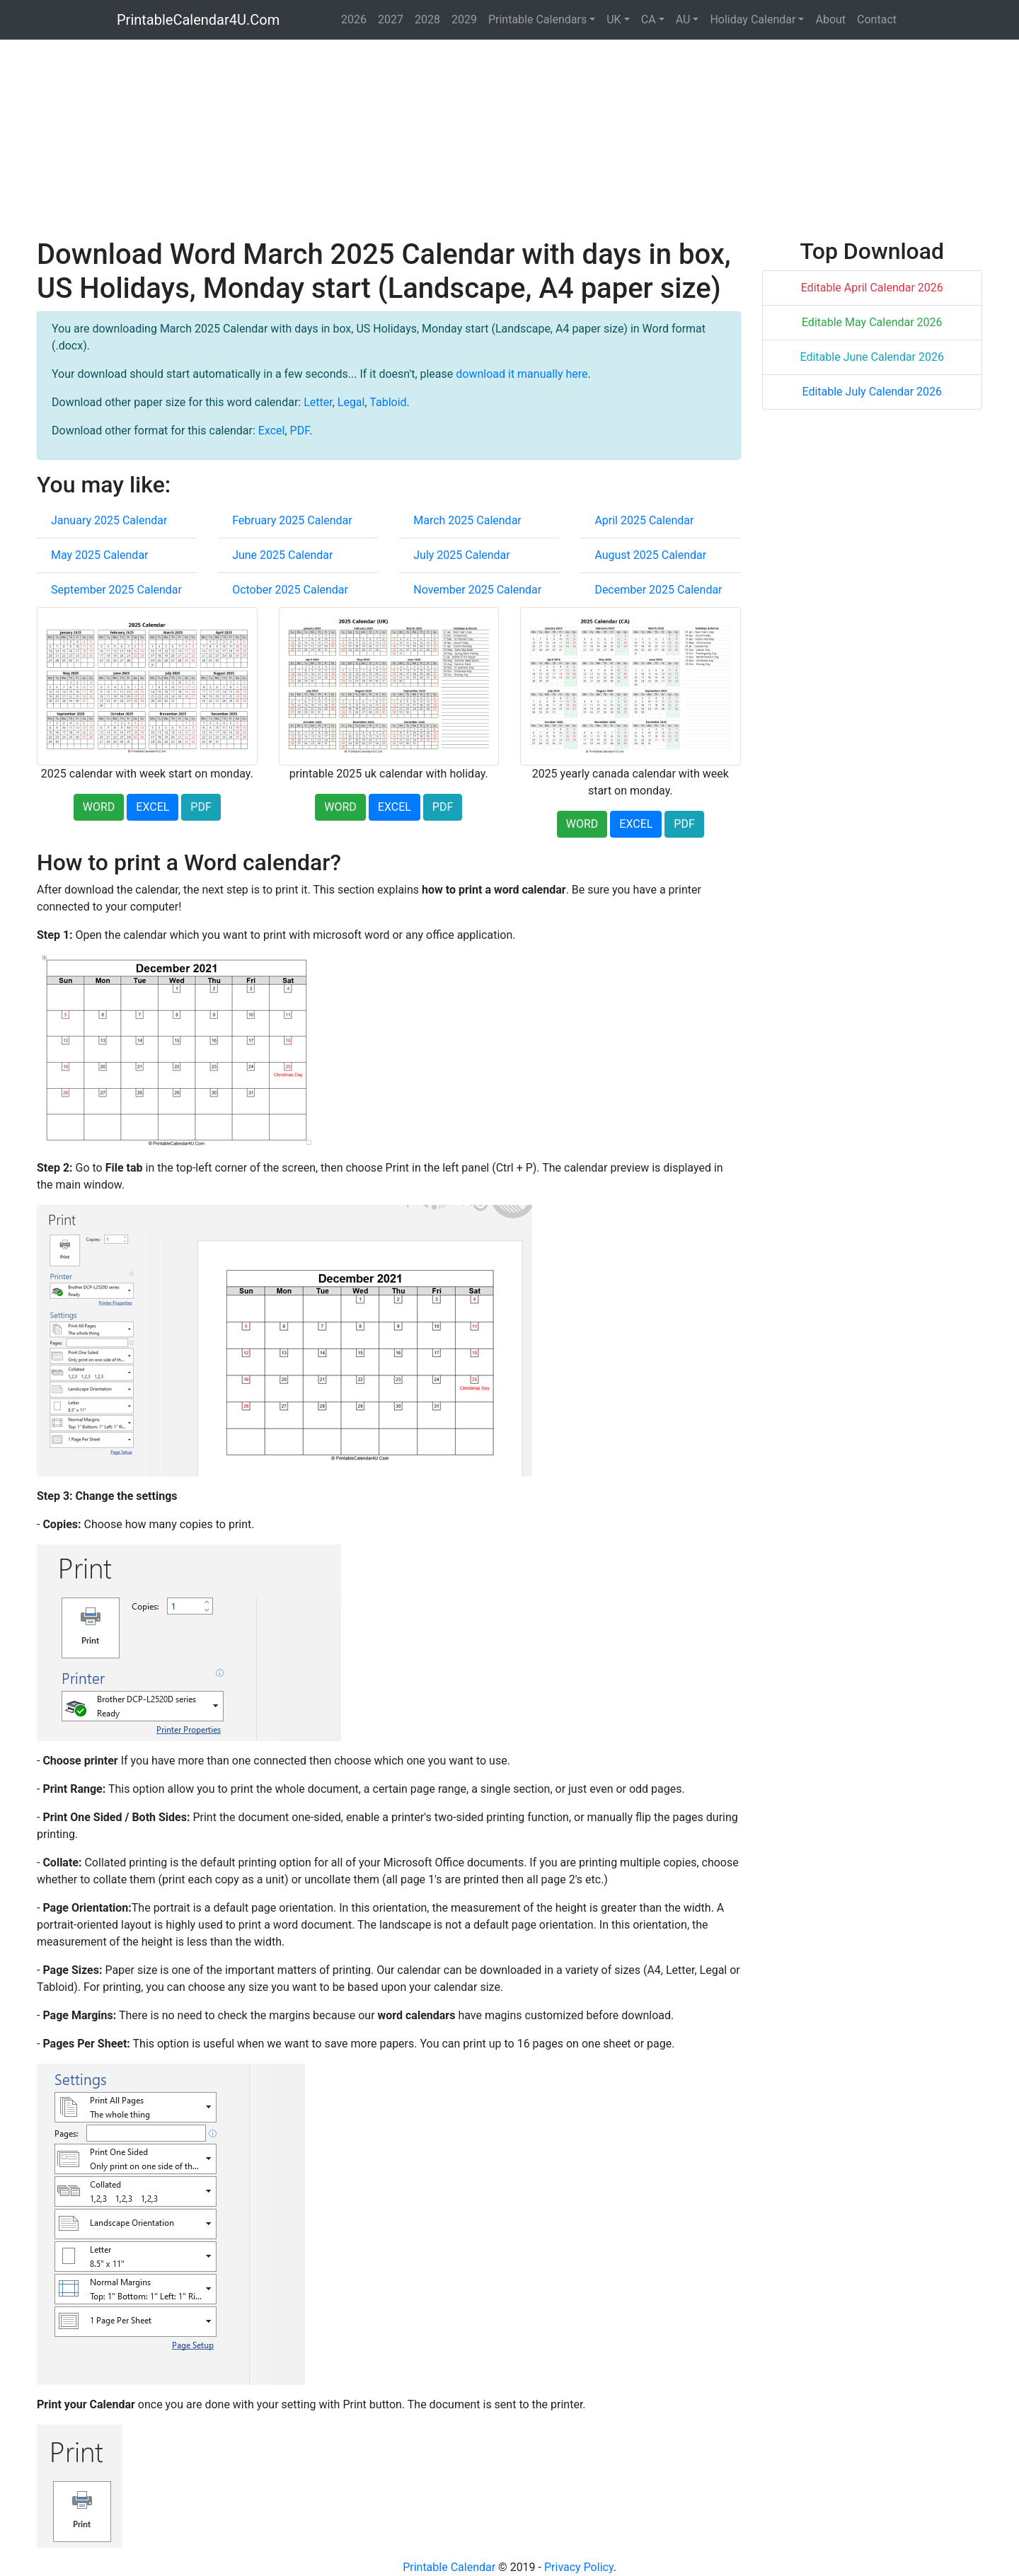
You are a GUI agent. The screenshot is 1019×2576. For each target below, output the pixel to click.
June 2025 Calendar (282, 555)
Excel (271, 430)
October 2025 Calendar (290, 589)
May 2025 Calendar (100, 555)
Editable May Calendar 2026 (872, 322)
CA (648, 19)
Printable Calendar (449, 2567)
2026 (354, 19)
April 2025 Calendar (643, 520)
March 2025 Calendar (467, 520)
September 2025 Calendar (116, 589)
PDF (300, 430)
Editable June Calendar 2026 (872, 357)
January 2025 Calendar (109, 520)
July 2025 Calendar (461, 555)
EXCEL (152, 807)
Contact (877, 19)
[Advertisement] (461, 139)
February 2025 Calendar (292, 520)
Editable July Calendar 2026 (872, 391)
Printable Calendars (537, 19)
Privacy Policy (579, 2567)
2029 (464, 19)
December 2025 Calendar (658, 589)
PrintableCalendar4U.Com (198, 19)
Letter (318, 402)
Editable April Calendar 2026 (872, 287)
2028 (427, 19)
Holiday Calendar (752, 19)
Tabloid (387, 402)
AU (683, 19)
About (830, 19)
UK (613, 19)
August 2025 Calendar (650, 555)
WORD (99, 807)
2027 (390, 19)
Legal (351, 402)
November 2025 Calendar (477, 589)
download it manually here (521, 374)
